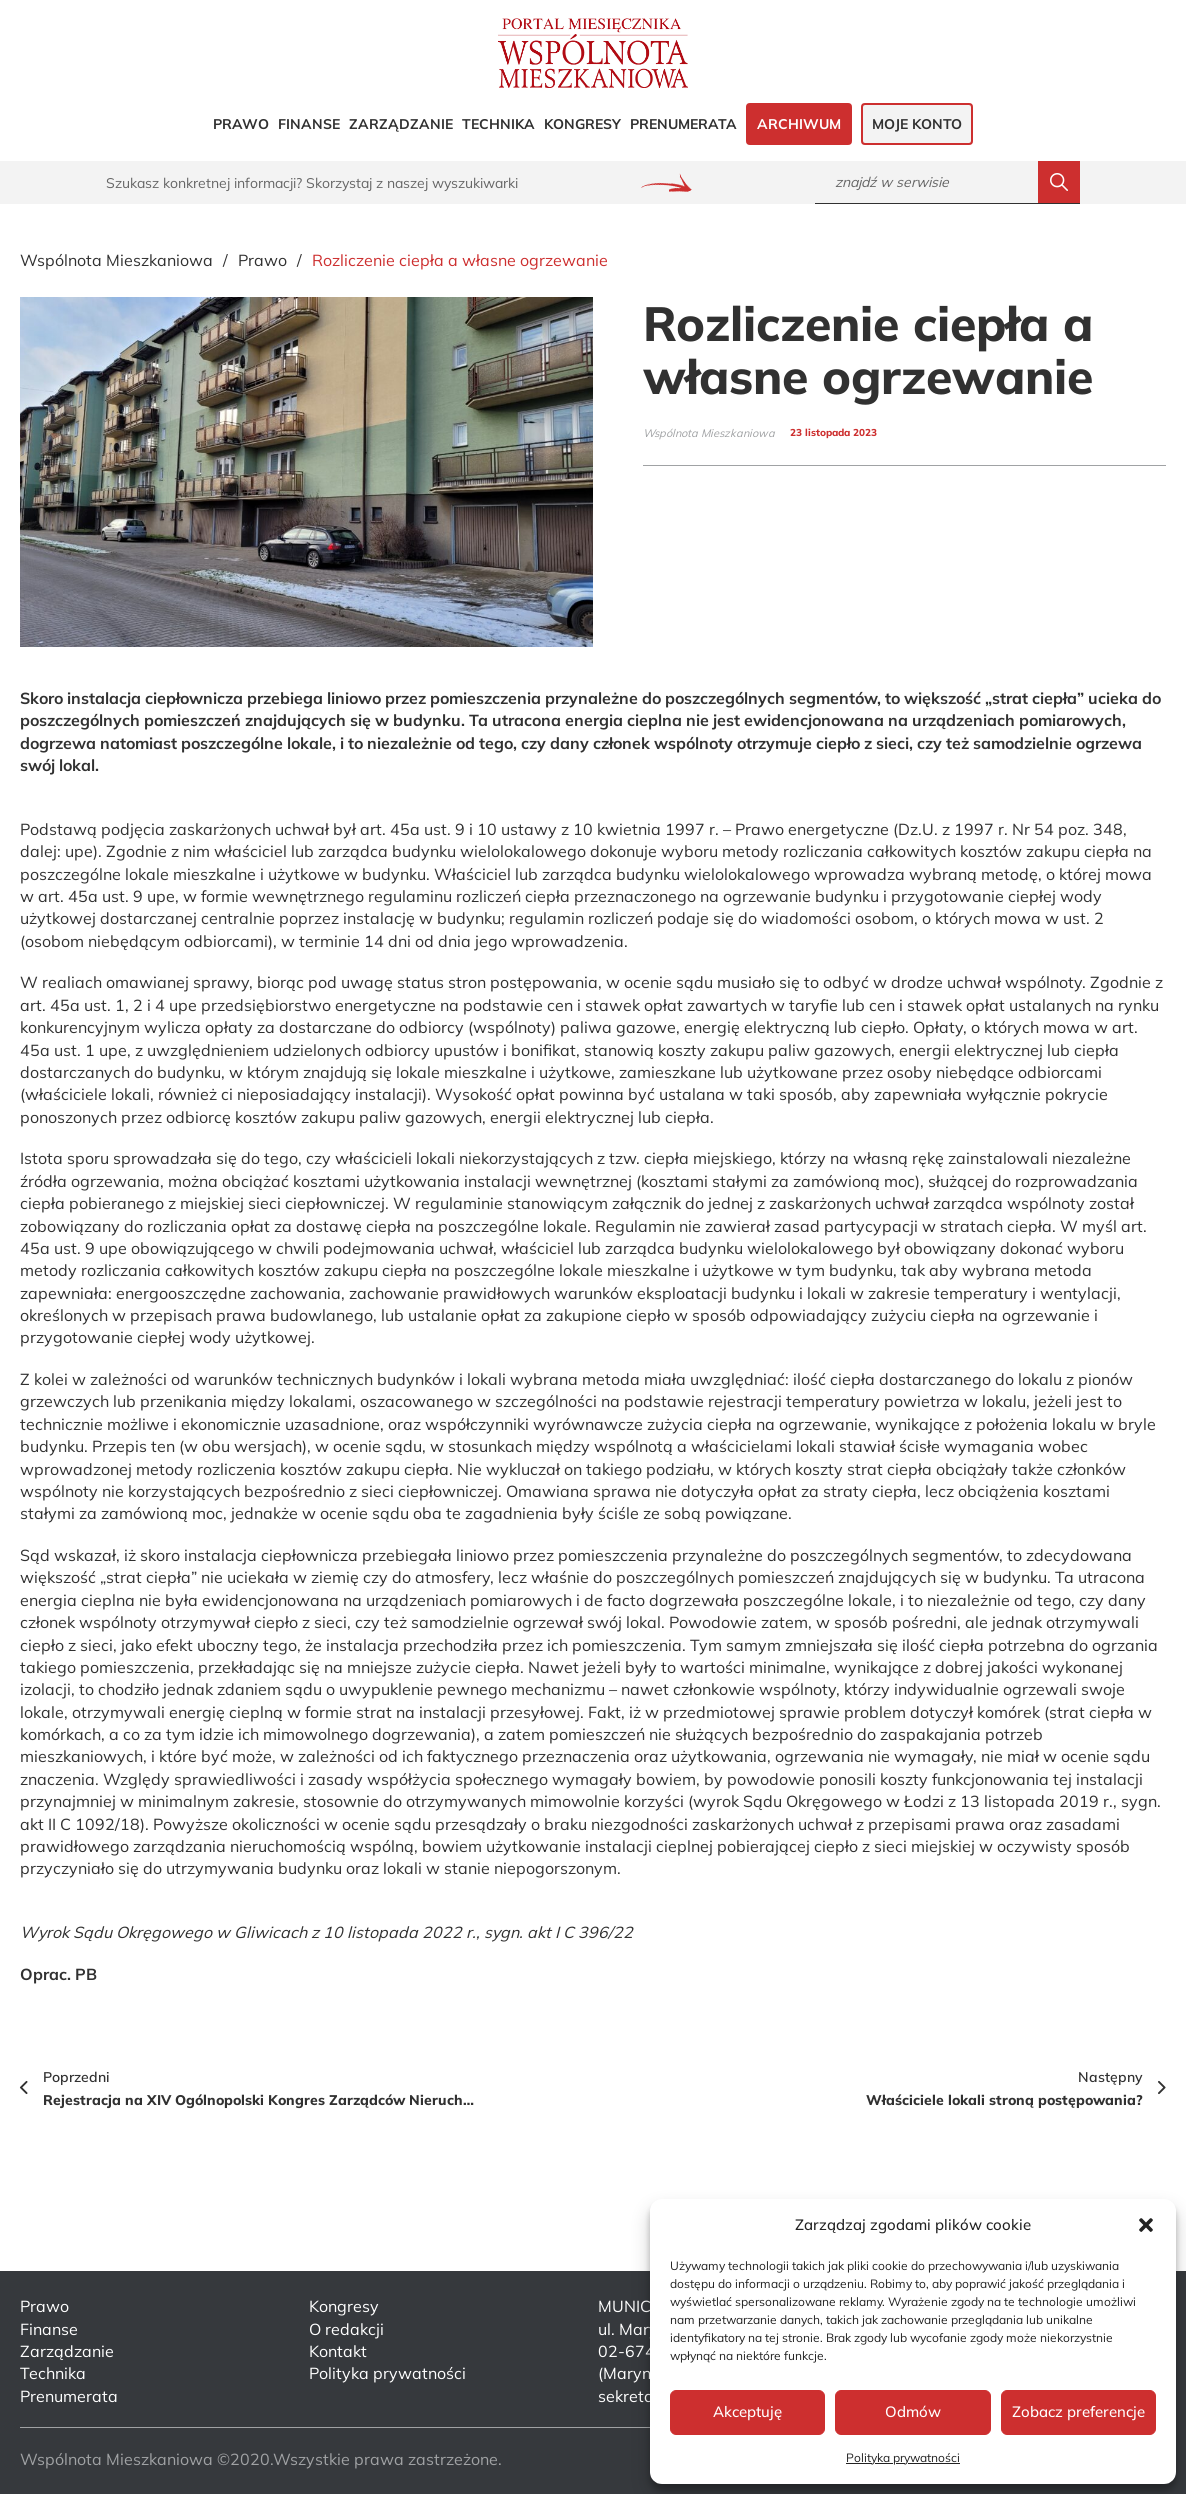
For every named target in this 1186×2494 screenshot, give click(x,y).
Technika (498, 124)
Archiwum (799, 124)
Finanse (309, 124)
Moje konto (917, 124)
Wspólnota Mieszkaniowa (116, 260)
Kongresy (582, 124)
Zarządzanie (401, 124)
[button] (1146, 2225)
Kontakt (338, 2351)
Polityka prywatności (903, 2457)
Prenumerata (683, 124)
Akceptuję (747, 2411)
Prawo (241, 124)
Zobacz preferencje (1078, 2411)
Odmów (913, 2411)
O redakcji (346, 2329)
